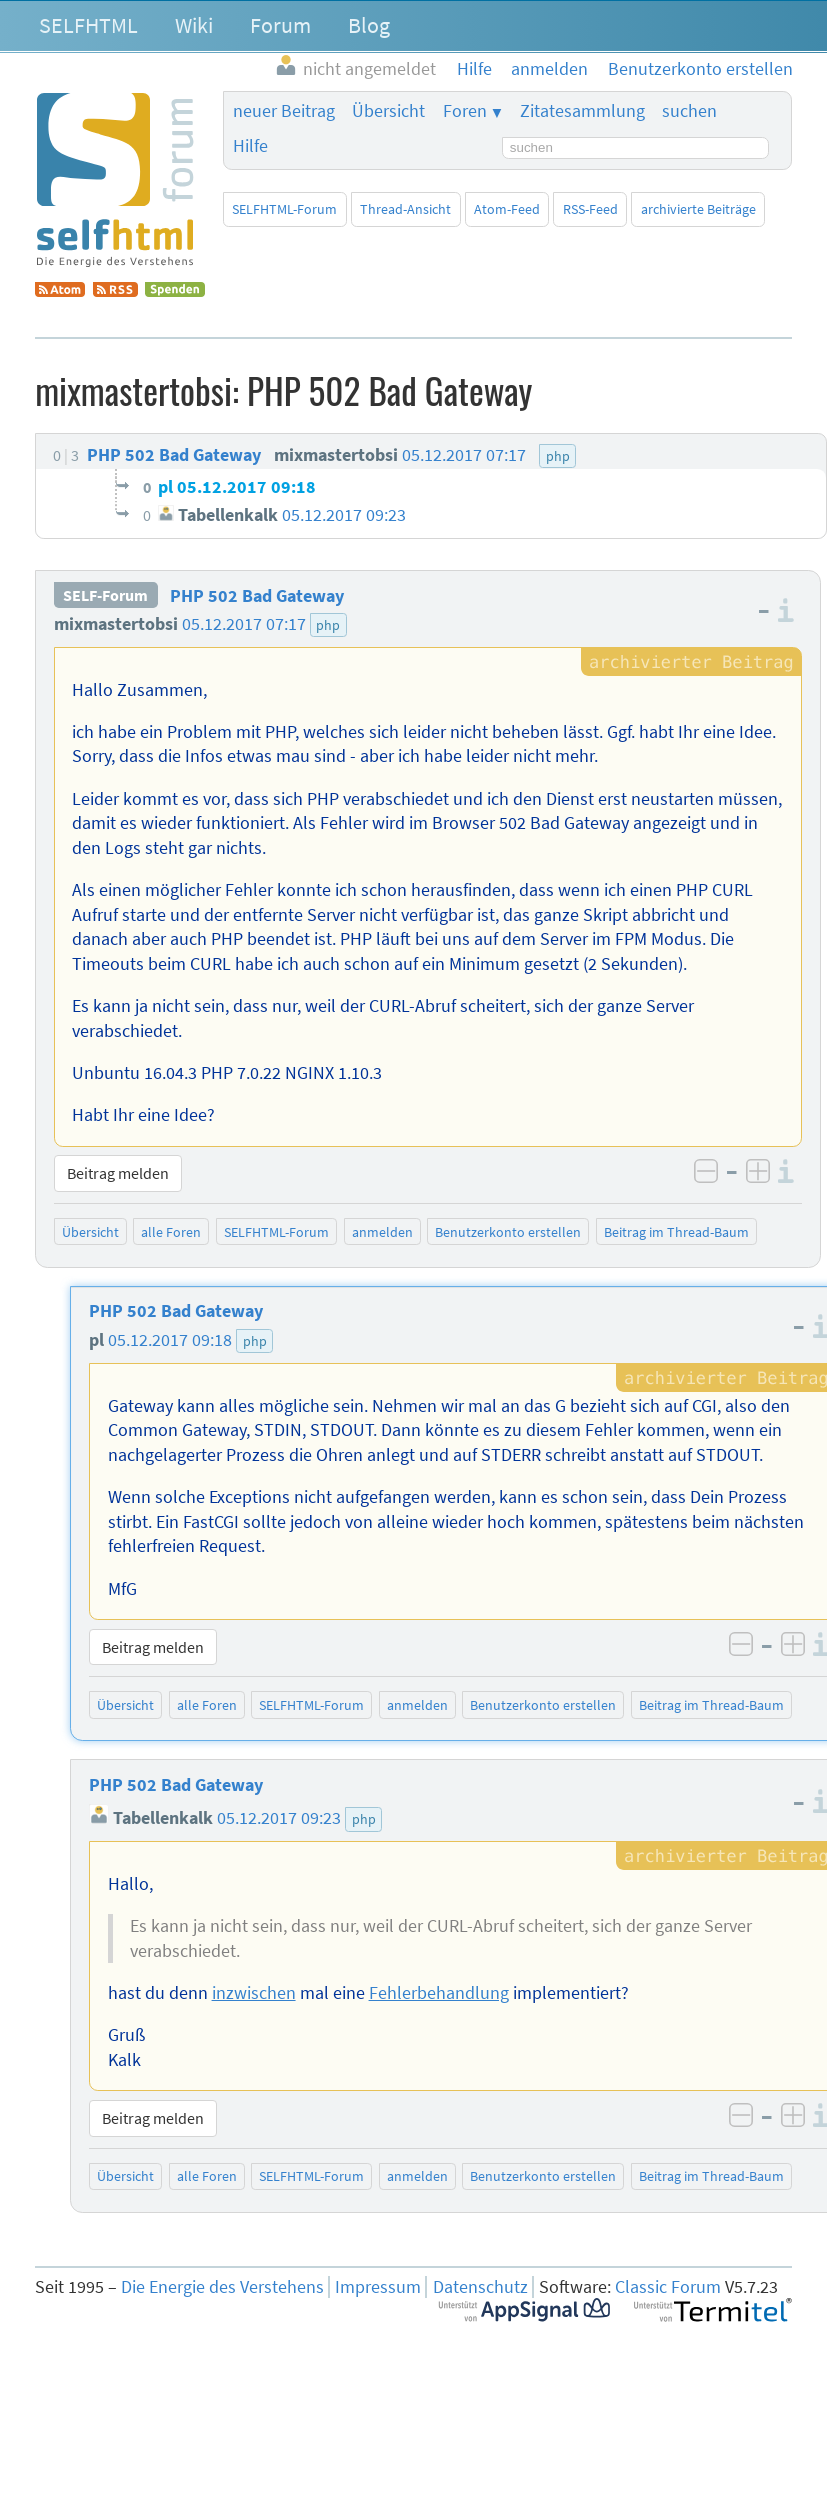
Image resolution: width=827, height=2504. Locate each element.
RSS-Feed (590, 209)
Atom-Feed (507, 209)
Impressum (378, 2287)
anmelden (382, 1232)
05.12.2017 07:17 (244, 624)
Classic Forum (668, 2287)
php (328, 625)
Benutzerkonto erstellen (508, 1232)
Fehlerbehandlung (439, 1993)
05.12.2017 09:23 (279, 1818)
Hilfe (250, 146)
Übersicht (388, 111)
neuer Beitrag (284, 111)
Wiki (194, 25)
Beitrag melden (118, 1173)
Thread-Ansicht (405, 209)
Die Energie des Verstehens (222, 2287)
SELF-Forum (105, 596)
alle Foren (171, 1232)
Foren (465, 111)
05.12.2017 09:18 (170, 1340)
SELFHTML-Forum (284, 209)
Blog (369, 25)
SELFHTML (88, 25)
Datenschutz (480, 2287)
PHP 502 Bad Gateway (257, 596)
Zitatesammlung (582, 111)
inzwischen (254, 1993)
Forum (280, 25)
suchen (689, 111)
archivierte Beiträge (698, 209)
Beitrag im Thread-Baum (676, 1232)
